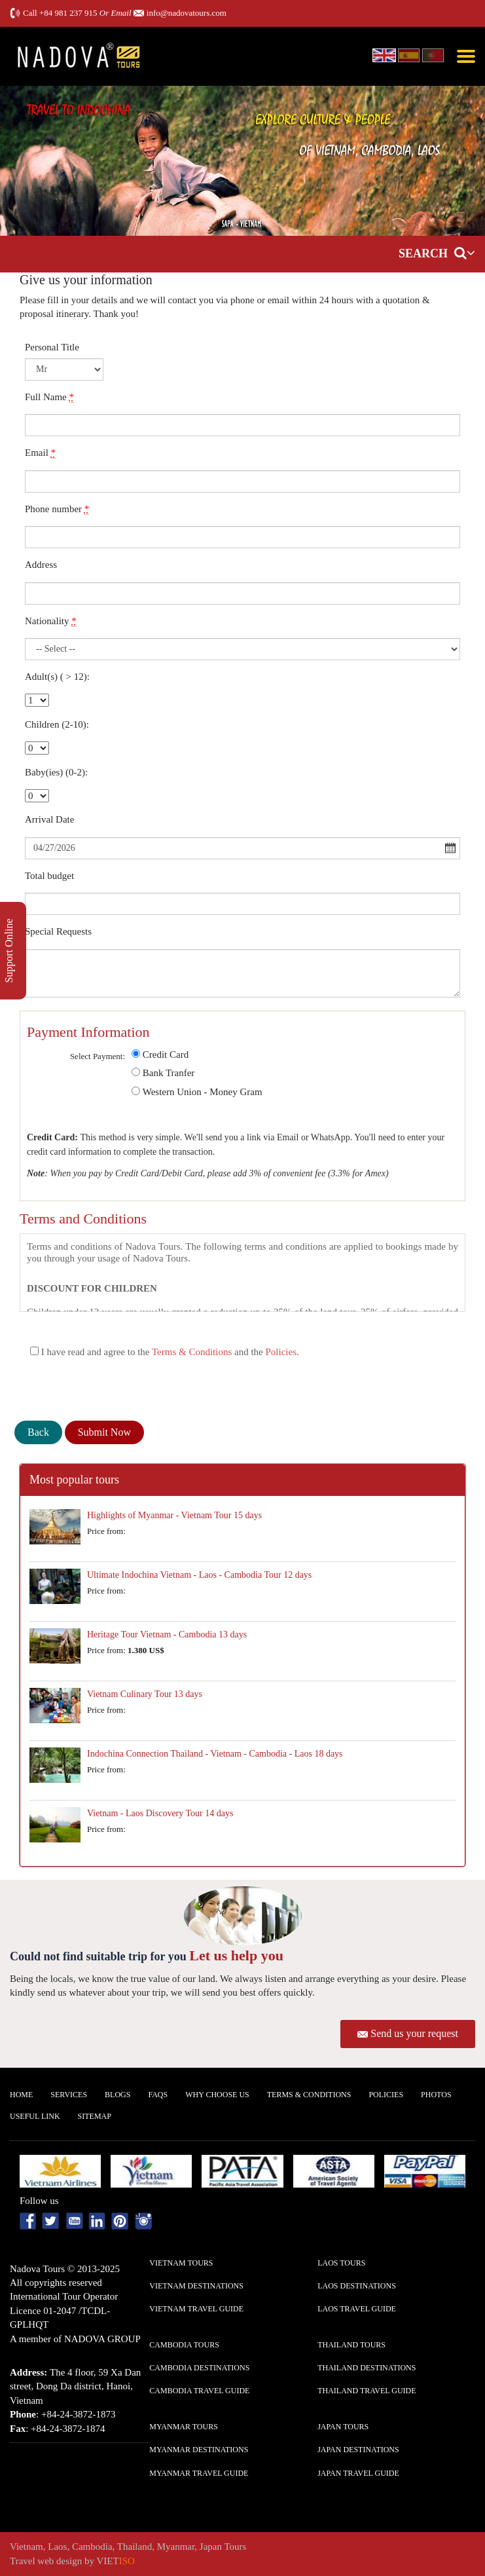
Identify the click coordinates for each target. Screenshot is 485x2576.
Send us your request (414, 2033)
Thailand (134, 2546)
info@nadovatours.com (186, 13)
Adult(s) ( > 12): (57, 676)
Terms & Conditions (192, 1352)
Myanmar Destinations (198, 2449)
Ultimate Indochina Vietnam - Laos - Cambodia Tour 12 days (199, 1575)
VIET (116, 2561)
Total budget (49, 875)
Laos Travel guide (356, 2308)
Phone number (57, 509)
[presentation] (113, 1388)
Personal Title (52, 347)
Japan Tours (342, 2426)
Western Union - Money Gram (202, 1092)
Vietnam (26, 2546)
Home (21, 2094)
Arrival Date (49, 819)
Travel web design (46, 2561)
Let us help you (236, 1955)
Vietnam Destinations (196, 2285)
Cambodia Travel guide (199, 2390)
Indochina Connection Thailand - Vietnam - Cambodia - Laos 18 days (215, 1754)
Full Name (49, 397)
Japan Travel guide (358, 2473)
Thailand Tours (351, 2344)
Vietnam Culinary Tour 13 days (144, 1694)
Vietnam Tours (181, 2263)
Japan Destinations (358, 2449)
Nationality (51, 621)
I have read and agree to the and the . (164, 1352)
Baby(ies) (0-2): (56, 772)
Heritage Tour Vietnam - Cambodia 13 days (167, 1634)
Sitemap (94, 2116)
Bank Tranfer (169, 1073)
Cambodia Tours (184, 2344)
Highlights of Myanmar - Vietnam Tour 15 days (174, 1515)
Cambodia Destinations (199, 2367)
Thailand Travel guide (366, 2390)
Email (40, 452)
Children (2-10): (57, 724)
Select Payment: (97, 1056)
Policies (281, 1352)
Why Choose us (217, 2094)
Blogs (117, 2094)
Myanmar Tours (183, 2426)
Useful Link (35, 2116)
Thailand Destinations (366, 2367)
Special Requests (58, 931)
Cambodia (92, 2546)
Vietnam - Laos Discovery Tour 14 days (160, 1813)
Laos (57, 2546)
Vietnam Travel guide (196, 2308)
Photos (436, 2094)
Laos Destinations (356, 2285)
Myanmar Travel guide (198, 2473)
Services (68, 2094)
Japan (211, 2546)
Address (41, 564)
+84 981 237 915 (68, 13)
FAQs (158, 2094)
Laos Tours (341, 2263)
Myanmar (176, 2546)
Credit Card (166, 1054)
